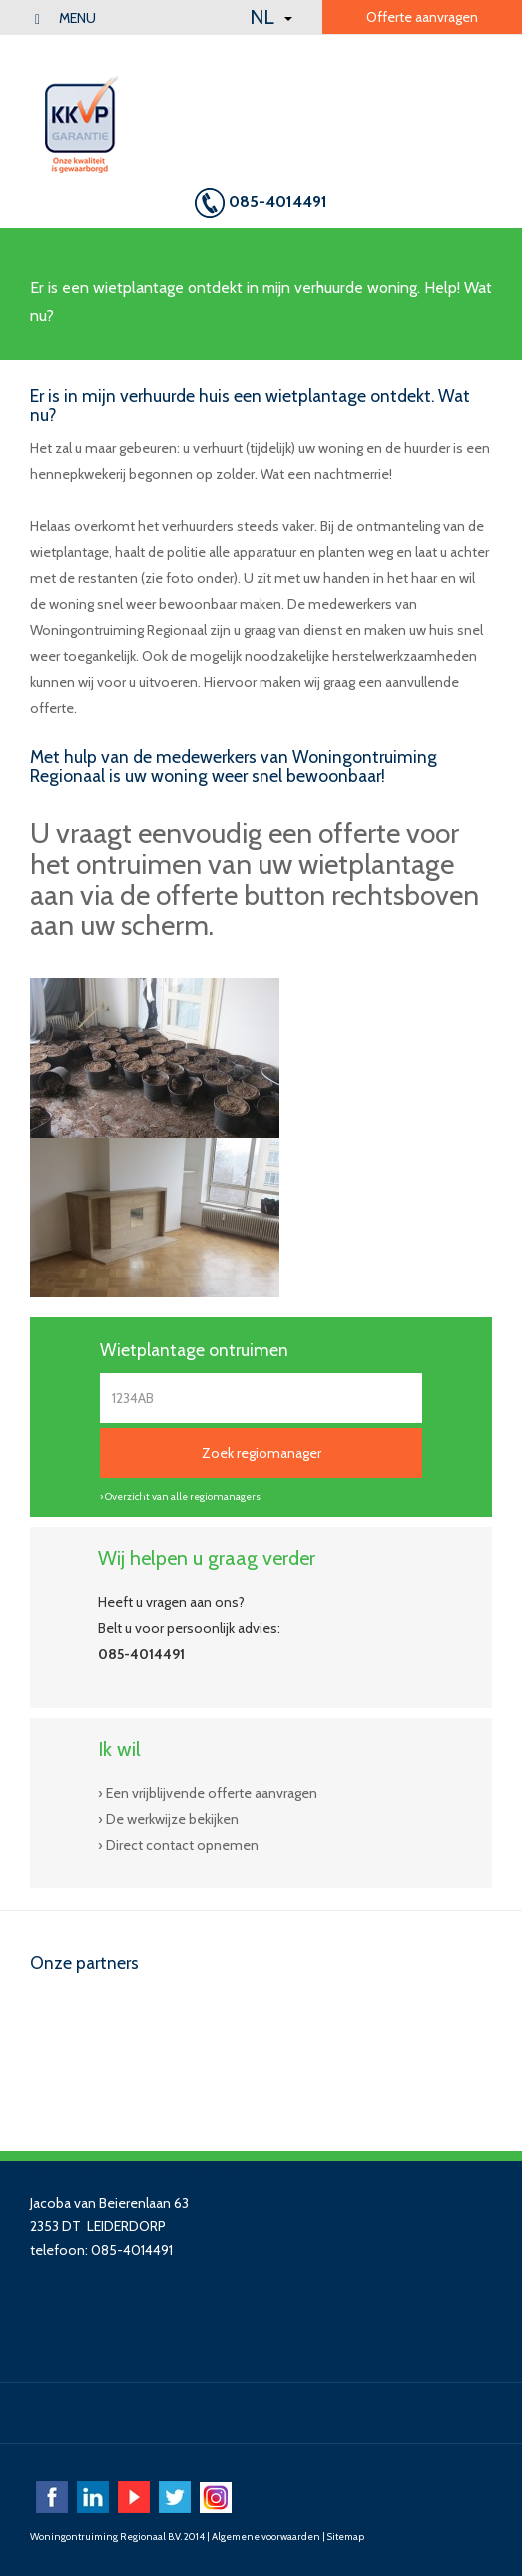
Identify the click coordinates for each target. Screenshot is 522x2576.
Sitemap (345, 2536)
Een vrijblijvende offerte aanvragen (211, 1793)
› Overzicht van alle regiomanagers (180, 1496)
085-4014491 (261, 203)
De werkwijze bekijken (172, 1819)
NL (271, 17)
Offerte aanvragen (422, 17)
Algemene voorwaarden (266, 2536)
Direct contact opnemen (182, 1845)
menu (65, 18)
